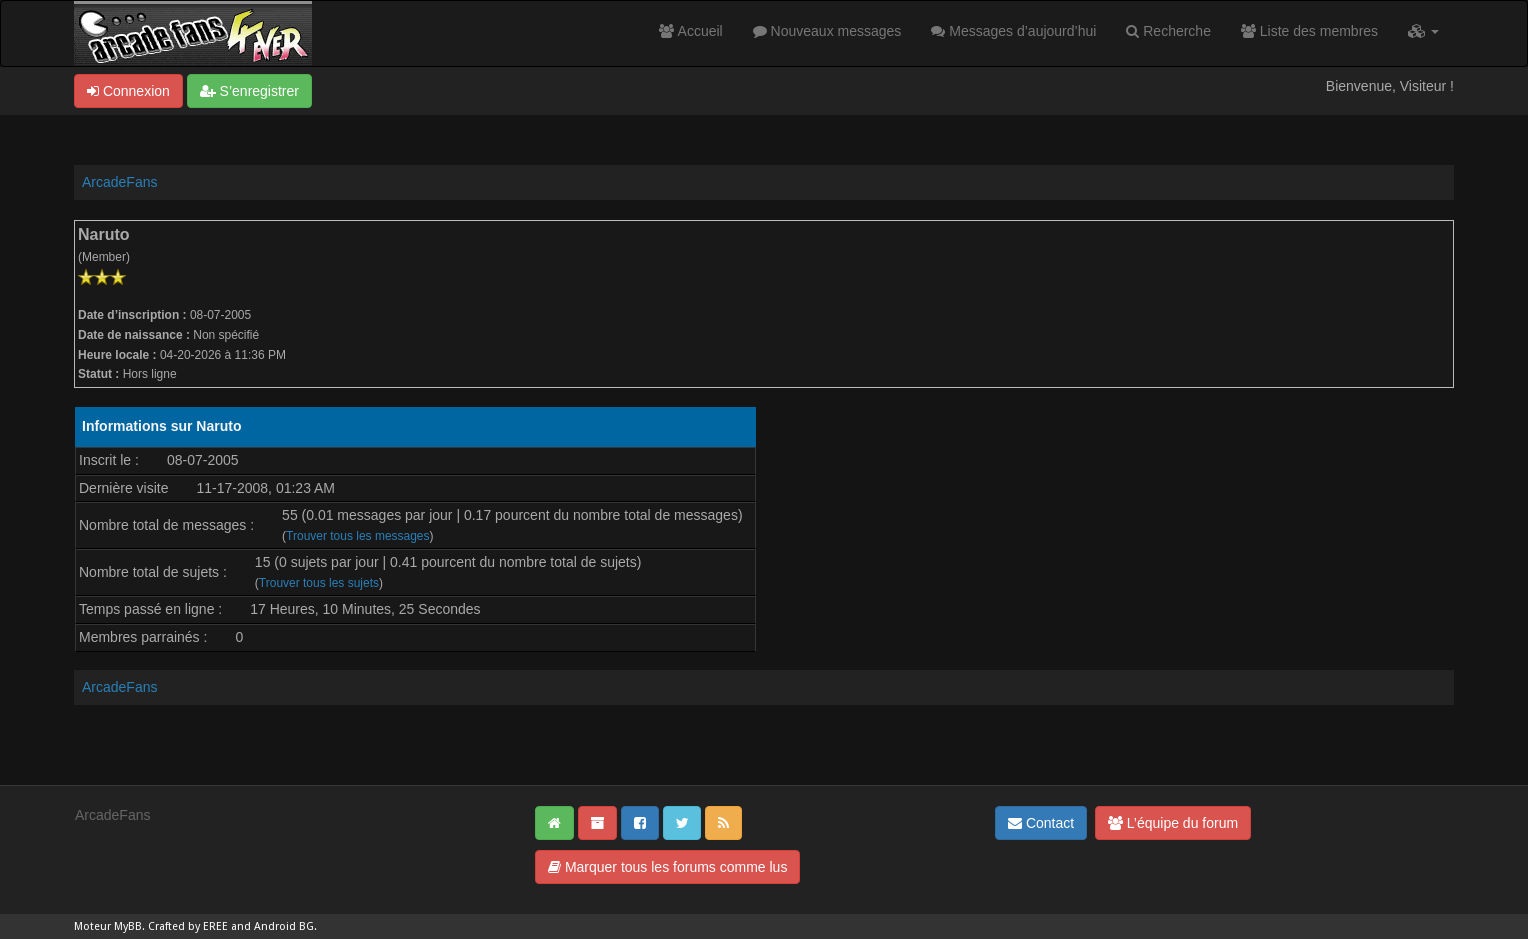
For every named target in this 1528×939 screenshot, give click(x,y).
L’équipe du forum (1173, 823)
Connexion (128, 91)
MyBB (128, 926)
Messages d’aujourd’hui (1013, 31)
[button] (1423, 31)
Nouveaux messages (827, 31)
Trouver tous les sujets (319, 583)
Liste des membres (1309, 31)
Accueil (690, 31)
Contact (1041, 823)
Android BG (284, 926)
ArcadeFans (119, 182)
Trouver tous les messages (357, 536)
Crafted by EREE (188, 926)
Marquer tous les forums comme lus (667, 867)
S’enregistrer (249, 91)
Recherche (1168, 31)
